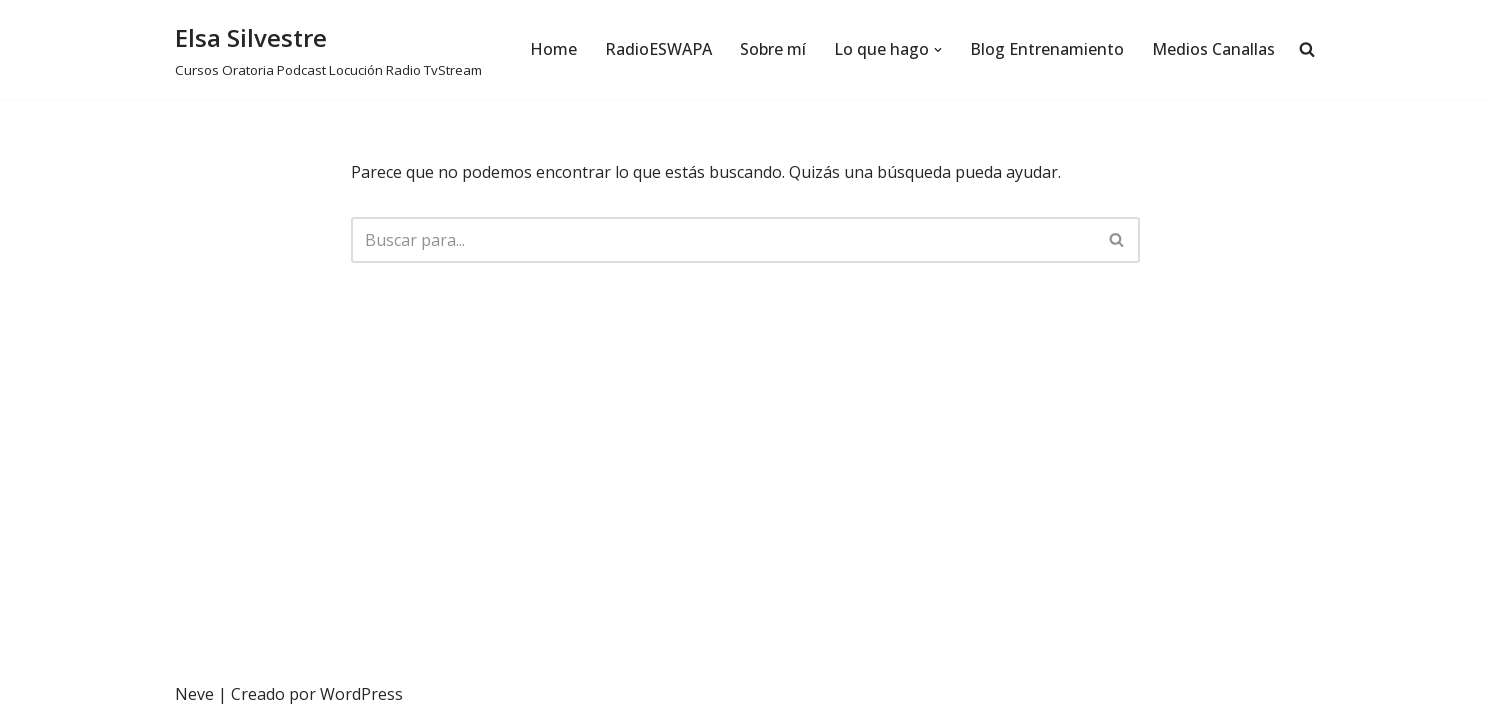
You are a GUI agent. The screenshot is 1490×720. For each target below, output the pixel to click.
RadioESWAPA (658, 49)
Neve (194, 694)
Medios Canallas (1213, 49)
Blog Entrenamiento (1047, 49)
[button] (938, 50)
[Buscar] (723, 240)
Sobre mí (773, 49)
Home (553, 49)
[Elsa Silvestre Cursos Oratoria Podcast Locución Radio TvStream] (328, 49)
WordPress (361, 694)
